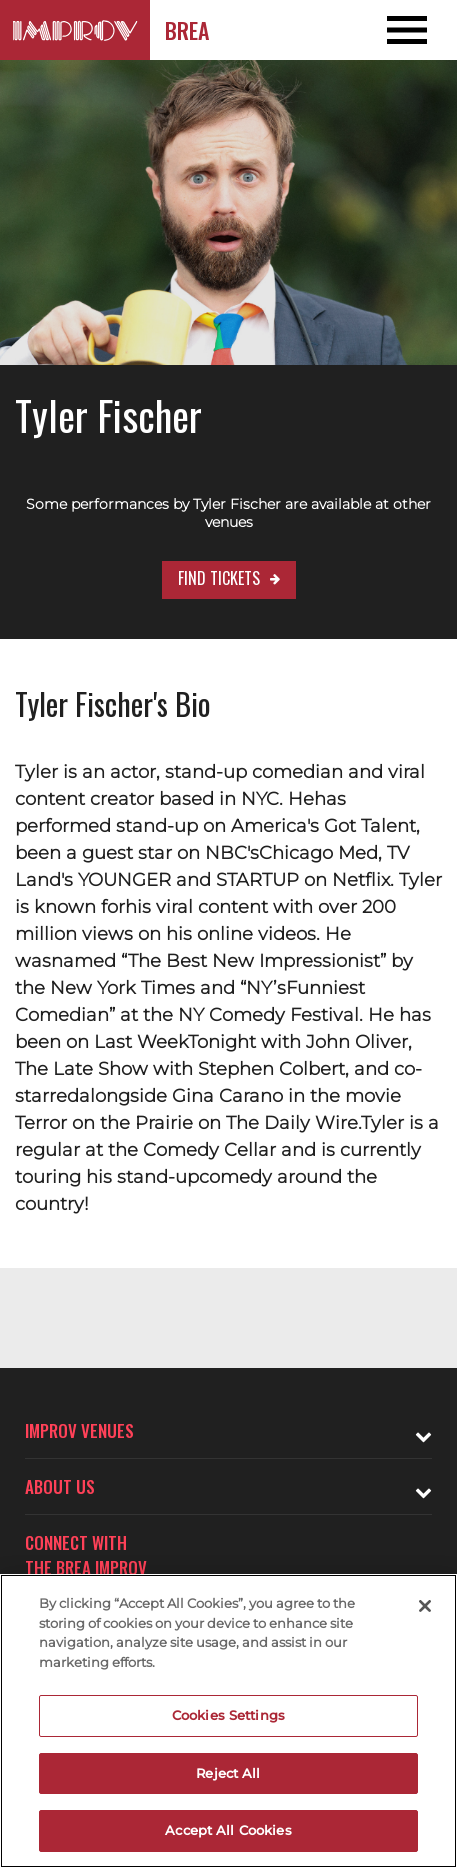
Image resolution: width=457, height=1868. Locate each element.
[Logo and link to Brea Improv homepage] (75, 30)
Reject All (228, 1773)
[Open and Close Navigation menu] (411, 30)
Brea (187, 30)
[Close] (425, 1606)
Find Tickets (219, 578)
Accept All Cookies (228, 1830)
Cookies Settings (228, 1715)
